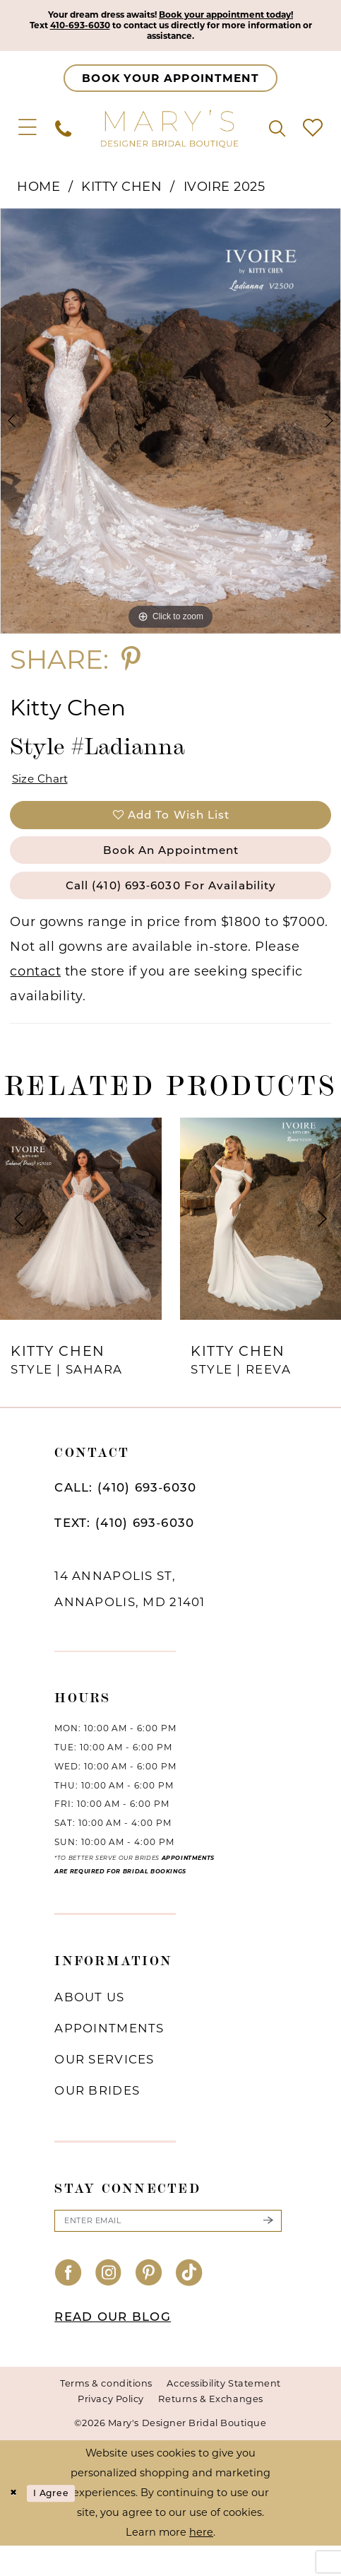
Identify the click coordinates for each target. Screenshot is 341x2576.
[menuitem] (27, 134)
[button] (27, 134)
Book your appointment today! (239, 15)
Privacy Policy (111, 2428)
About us (89, 2023)
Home (38, 192)
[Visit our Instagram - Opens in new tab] (109, 2304)
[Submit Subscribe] (267, 2248)
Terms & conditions (106, 2413)
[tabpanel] (170, 426)
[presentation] (81, 1245)
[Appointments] (170, 84)
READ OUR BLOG (112, 2347)
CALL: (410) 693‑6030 (125, 1513)
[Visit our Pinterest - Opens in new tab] (149, 2304)
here (201, 2561)
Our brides (97, 2116)
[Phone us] (63, 134)
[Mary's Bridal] (170, 134)
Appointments (109, 2054)
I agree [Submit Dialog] (59, 2523)
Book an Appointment (170, 868)
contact (35, 997)
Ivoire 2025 (224, 192)
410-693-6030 (103, 28)
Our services (104, 2085)
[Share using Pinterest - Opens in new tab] (131, 665)
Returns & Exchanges (210, 2428)
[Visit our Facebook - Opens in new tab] (68, 2304)
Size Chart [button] (46, 787)
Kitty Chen (121, 192)
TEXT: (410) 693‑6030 (124, 1549)
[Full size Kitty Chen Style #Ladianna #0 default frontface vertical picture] (170, 426)
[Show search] (277, 134)
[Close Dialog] (15, 2522)
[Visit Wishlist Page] (313, 134)
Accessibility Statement (223, 2413)
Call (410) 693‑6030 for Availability (171, 909)
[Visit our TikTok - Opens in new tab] (189, 2304)
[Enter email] (168, 2248)
